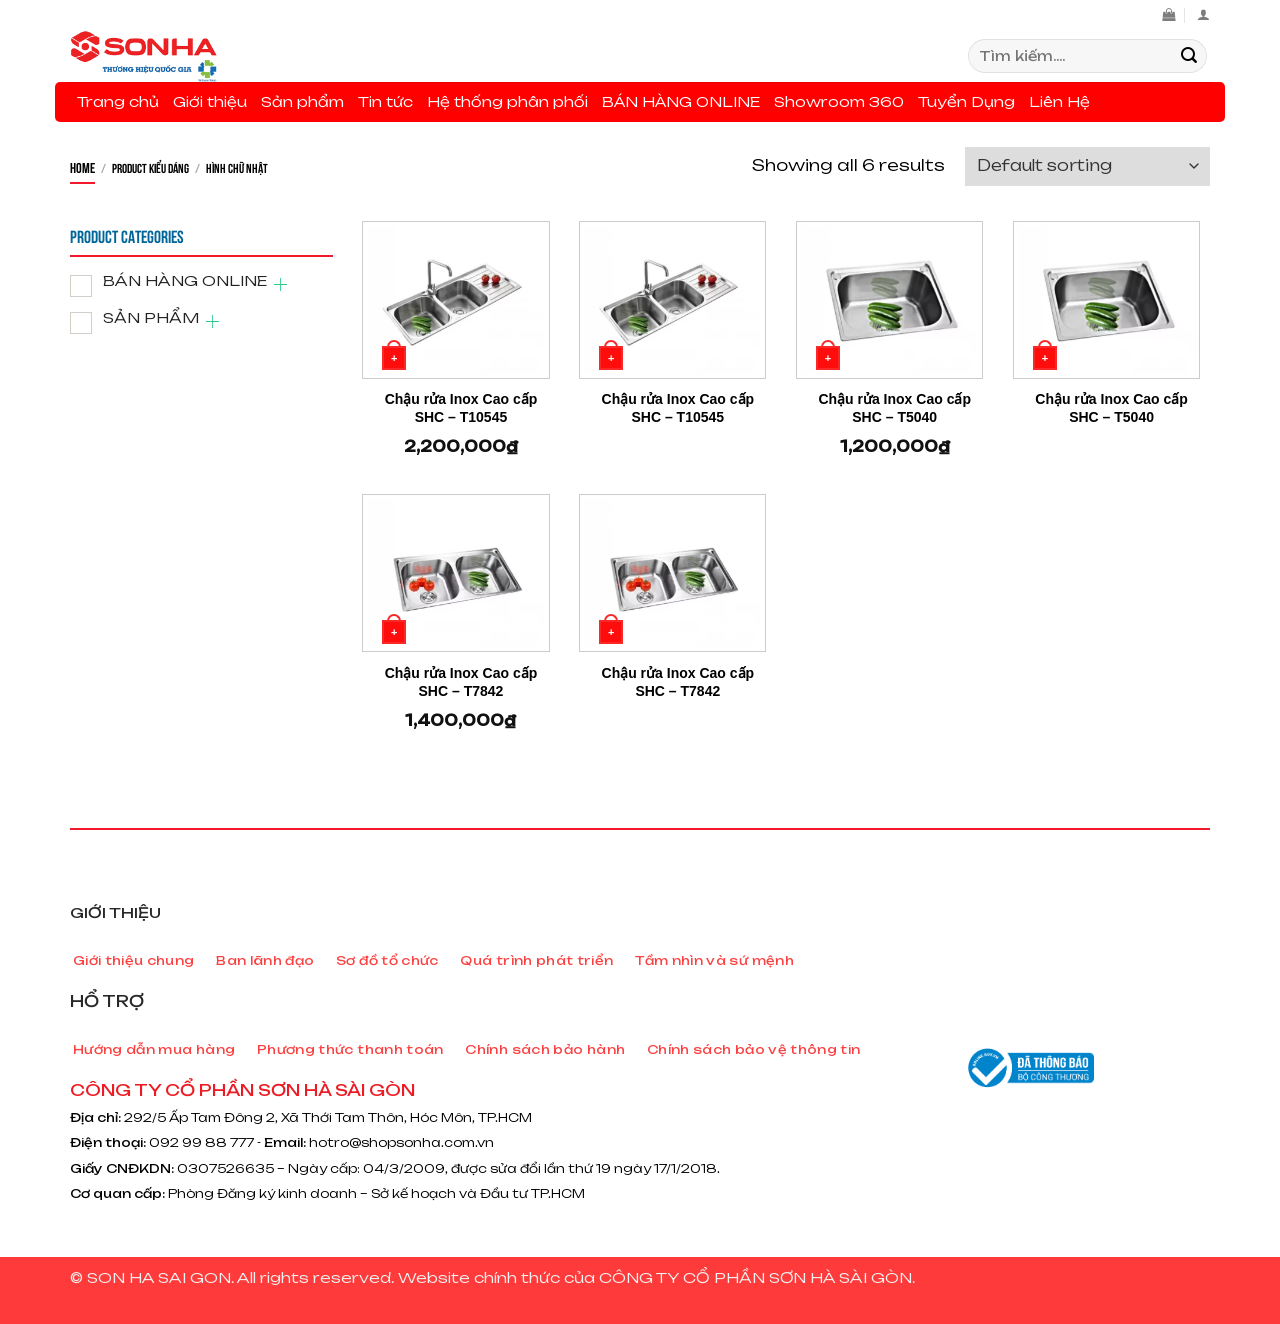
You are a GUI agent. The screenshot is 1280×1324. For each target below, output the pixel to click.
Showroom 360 (839, 101)
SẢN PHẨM (151, 318)
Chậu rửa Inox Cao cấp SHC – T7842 (461, 682)
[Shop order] (1087, 166)
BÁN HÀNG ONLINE (681, 101)
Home (82, 167)
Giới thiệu (210, 101)
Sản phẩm (302, 101)
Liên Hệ (1059, 101)
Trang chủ (118, 101)
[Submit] (1189, 56)
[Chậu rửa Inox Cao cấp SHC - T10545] (455, 300)
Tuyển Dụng (966, 101)
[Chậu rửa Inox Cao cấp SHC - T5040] (889, 300)
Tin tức (385, 101)
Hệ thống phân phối (507, 101)
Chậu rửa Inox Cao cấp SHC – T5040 (894, 408)
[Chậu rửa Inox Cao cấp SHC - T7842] (455, 573)
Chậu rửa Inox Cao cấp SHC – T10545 (461, 408)
